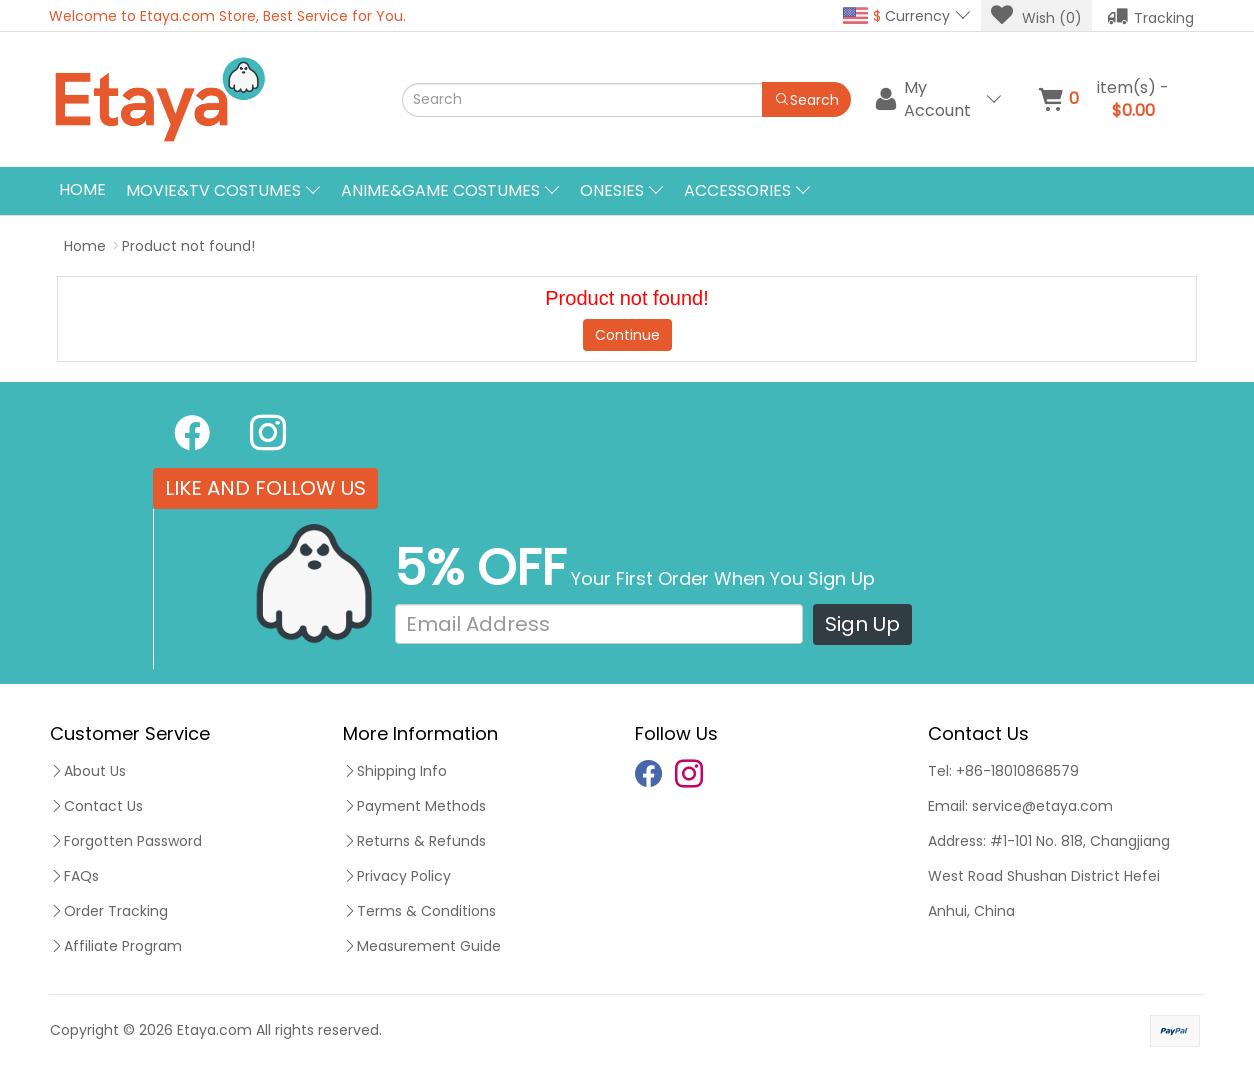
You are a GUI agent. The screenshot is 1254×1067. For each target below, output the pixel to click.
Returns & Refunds (414, 841)
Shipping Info (395, 771)
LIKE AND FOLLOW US (265, 488)
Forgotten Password (126, 841)
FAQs (74, 876)
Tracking (1150, 16)
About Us (88, 771)
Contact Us (96, 806)
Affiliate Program (116, 946)
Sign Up (862, 624)
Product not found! (188, 246)
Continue (627, 335)
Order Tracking (109, 911)
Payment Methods (414, 806)
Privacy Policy (397, 876)
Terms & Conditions (419, 911)
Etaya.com (214, 1030)
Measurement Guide (422, 946)
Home (82, 189)
